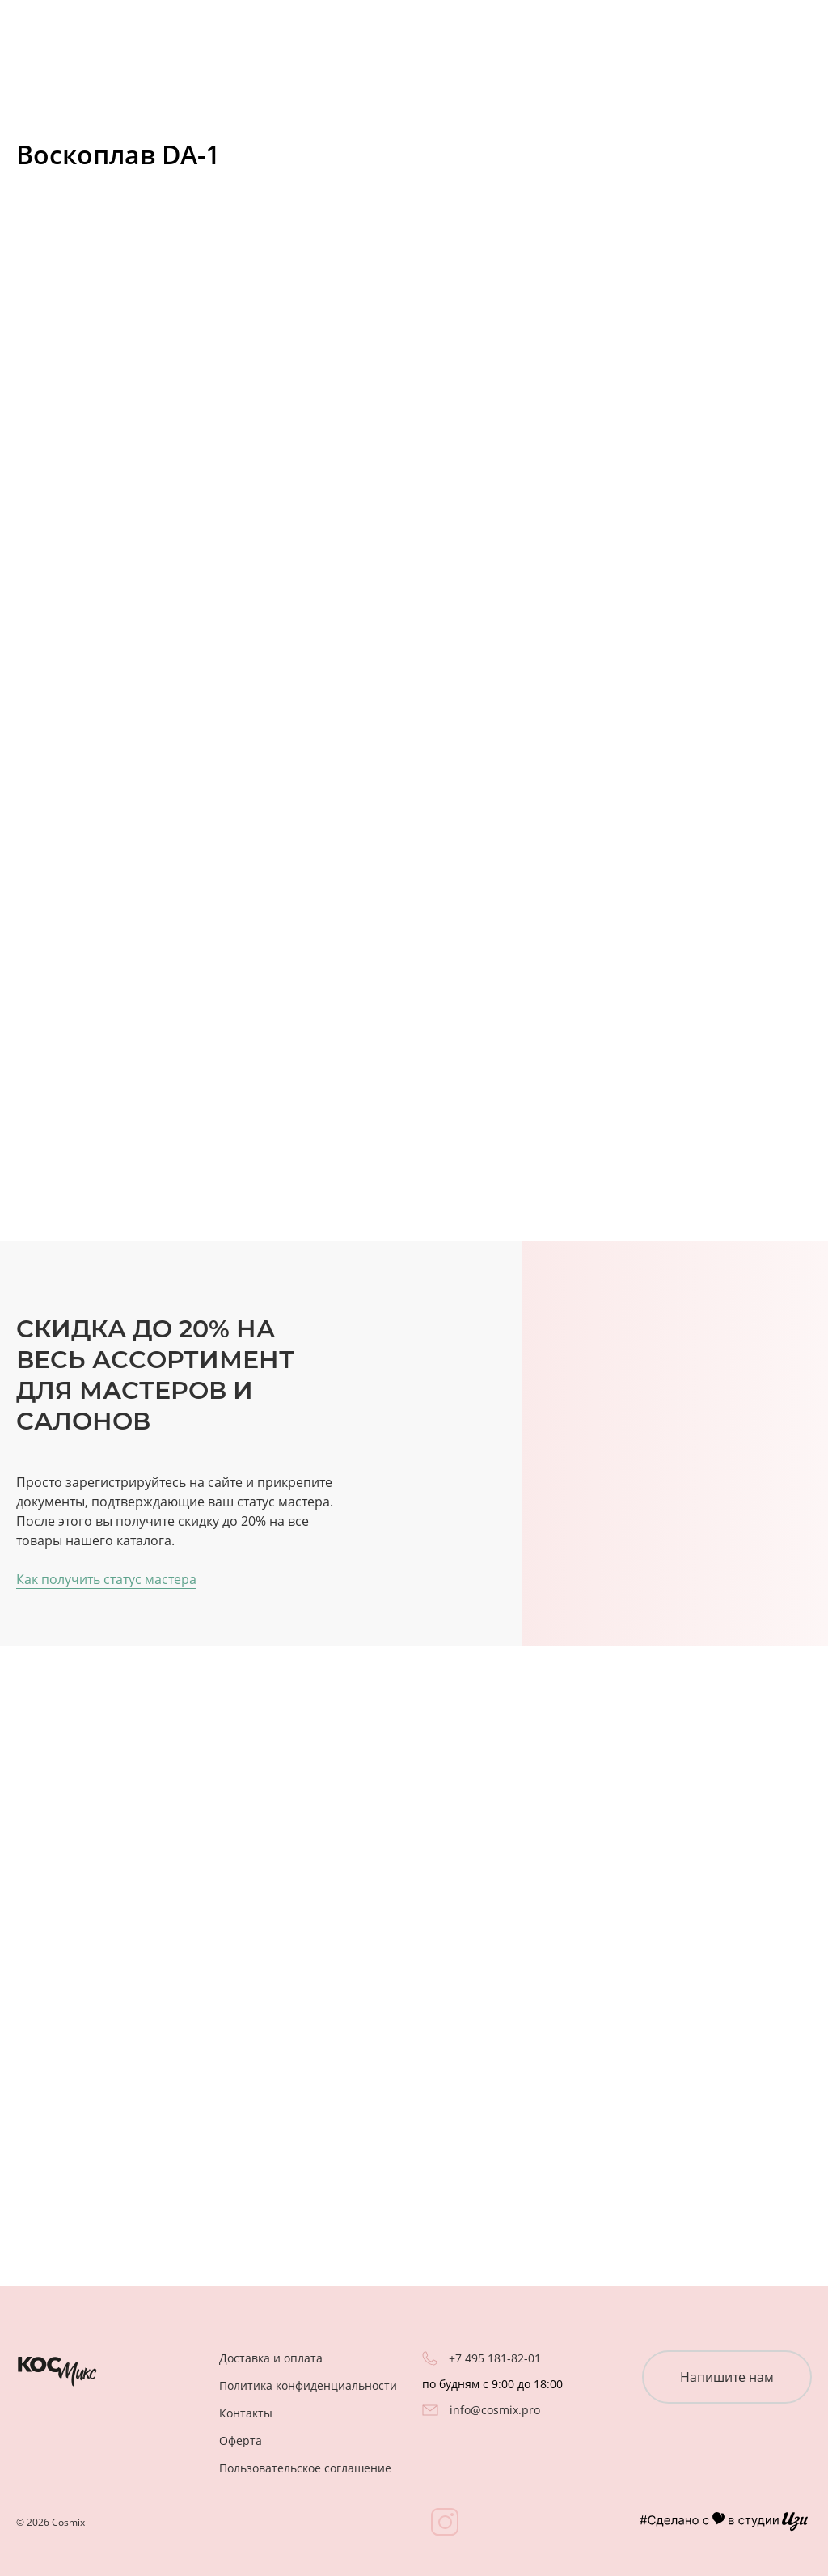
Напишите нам (727, 2377)
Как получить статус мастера (106, 1579)
